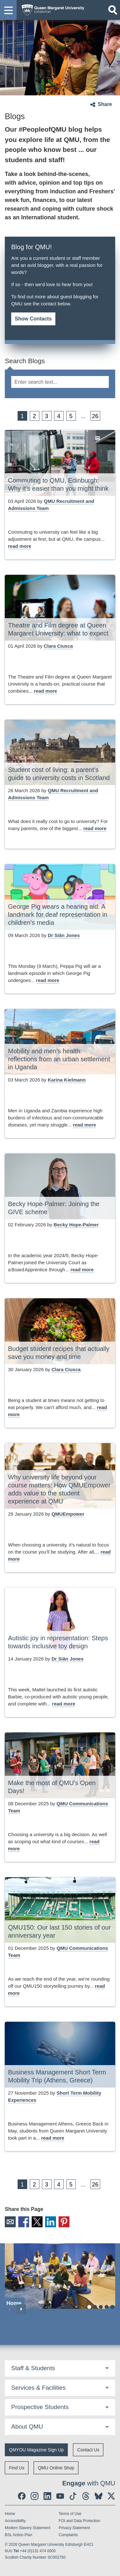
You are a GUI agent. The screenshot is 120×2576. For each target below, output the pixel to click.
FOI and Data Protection (79, 2521)
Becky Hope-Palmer (76, 1224)
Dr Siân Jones (64, 935)
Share (105, 104)
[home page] (51, 8)
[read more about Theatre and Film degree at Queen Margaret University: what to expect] (45, 691)
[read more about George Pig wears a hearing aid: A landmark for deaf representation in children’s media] (48, 980)
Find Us (16, 2467)
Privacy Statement (74, 2528)
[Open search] (113, 10)
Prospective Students (40, 2407)
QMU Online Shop (56, 2467)
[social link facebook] (22, 2496)
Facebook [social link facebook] (23, 2221)
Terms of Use (70, 2513)
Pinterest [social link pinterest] (64, 2221)
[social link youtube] (60, 2496)
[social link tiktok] (73, 2496)
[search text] (60, 382)
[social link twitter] (111, 2496)
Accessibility (15, 2521)
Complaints (68, 2535)
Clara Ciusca (58, 646)
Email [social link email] (10, 2221)
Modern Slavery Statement (27, 2528)
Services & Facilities (38, 2387)
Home (10, 2513)
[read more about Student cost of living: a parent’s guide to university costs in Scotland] (95, 829)
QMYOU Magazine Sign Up (36, 2449)
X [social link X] (37, 2221)
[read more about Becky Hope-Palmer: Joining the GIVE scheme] (82, 1270)
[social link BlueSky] (98, 2496)
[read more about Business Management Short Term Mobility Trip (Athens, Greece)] (52, 2138)
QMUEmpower (68, 1514)
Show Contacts (33, 318)
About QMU (27, 2426)
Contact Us (88, 2449)
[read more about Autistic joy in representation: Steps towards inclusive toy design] (64, 1704)
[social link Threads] (86, 2496)
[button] (8, 10)
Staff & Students (33, 2368)
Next (21, 2309)
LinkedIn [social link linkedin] (50, 2221)
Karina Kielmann (66, 1079)
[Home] (60, 2276)
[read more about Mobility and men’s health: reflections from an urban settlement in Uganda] (84, 1125)
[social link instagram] (34, 2496)
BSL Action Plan (18, 2535)
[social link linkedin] (47, 2496)
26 (95, 416)
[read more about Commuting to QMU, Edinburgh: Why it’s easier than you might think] (19, 546)
